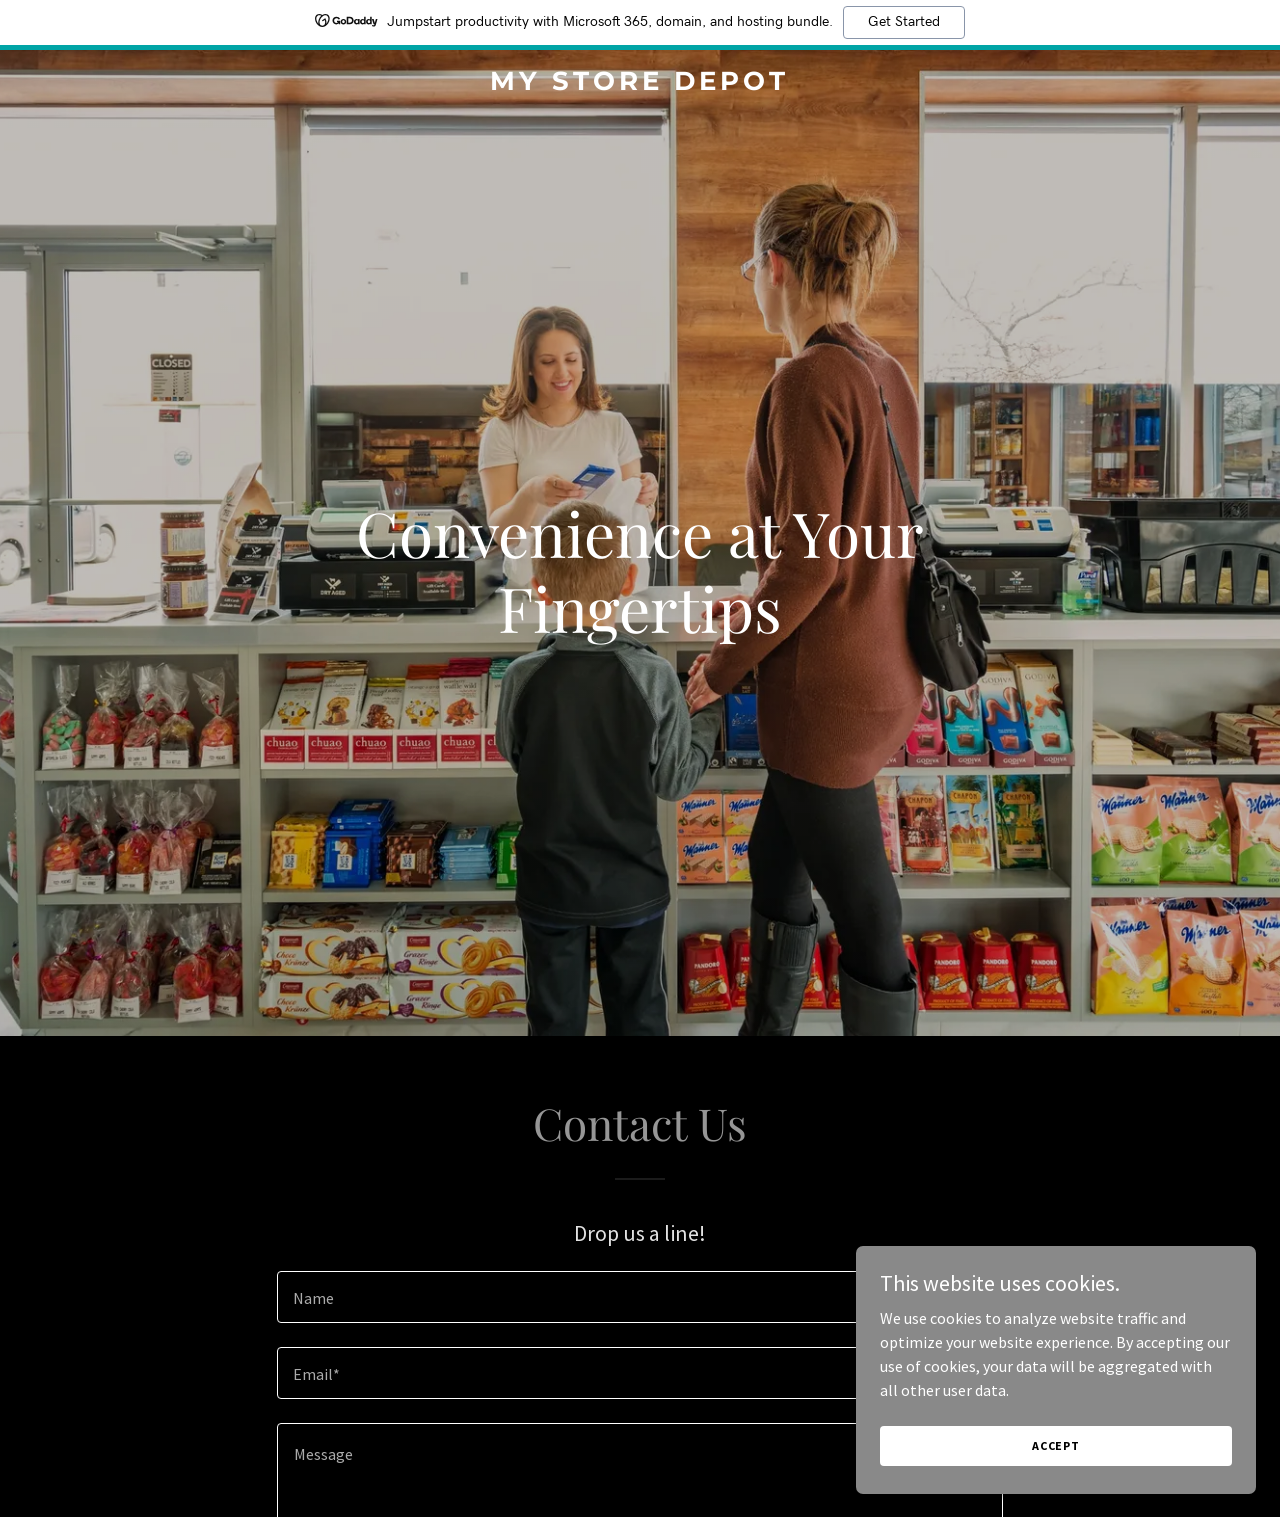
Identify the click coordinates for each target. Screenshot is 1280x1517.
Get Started (904, 22)
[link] (640, 84)
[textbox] (639, 1297)
